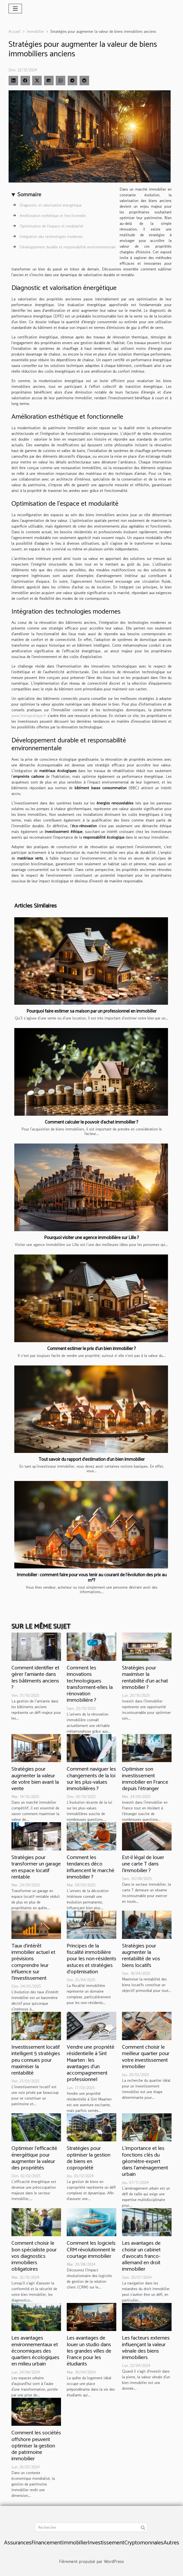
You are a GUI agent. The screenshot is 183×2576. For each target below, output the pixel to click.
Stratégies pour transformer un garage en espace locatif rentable (36, 1867)
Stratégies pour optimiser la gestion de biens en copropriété (88, 2158)
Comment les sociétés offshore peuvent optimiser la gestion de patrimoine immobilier (36, 2445)
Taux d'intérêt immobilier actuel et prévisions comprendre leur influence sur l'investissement (33, 1962)
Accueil (14, 31)
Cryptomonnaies (143, 2542)
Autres (171, 2542)
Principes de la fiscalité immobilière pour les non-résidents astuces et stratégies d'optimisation (91, 1959)
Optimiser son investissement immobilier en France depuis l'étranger (145, 1779)
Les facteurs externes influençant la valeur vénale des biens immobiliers (146, 2348)
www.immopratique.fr (28, 715)
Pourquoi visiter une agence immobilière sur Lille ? (91, 1237)
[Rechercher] (91, 2527)
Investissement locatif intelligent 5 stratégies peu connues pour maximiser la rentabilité (35, 2060)
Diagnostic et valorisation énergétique (51, 205)
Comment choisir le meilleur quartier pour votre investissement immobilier (145, 2057)
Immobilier (35, 31)
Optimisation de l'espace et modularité (51, 226)
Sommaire (29, 194)
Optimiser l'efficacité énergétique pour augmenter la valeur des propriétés (34, 2158)
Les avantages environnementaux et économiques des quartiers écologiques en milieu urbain (35, 2351)
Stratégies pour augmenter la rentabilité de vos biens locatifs (141, 1956)
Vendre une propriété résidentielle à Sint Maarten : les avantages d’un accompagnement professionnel (90, 2063)
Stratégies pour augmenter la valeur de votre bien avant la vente (35, 1779)
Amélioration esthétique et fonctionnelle (53, 215)
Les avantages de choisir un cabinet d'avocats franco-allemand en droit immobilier (141, 2256)
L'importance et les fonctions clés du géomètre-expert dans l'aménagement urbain (145, 2161)
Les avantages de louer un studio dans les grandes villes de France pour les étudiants (89, 2351)
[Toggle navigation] (15, 8)
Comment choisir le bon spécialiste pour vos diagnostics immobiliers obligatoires (34, 2256)
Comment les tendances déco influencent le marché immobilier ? (90, 1867)
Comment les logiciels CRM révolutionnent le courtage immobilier (91, 2249)
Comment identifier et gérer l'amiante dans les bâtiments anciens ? (35, 1677)
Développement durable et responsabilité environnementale (68, 247)
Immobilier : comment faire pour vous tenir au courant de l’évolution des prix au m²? (92, 1577)
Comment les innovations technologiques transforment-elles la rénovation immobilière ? (90, 1684)
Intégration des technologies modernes (51, 236)
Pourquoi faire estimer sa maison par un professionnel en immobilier (91, 1011)
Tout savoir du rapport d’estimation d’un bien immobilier (92, 1459)
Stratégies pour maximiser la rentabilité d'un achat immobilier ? (145, 1677)
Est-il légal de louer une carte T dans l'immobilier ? (143, 1864)
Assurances (17, 2542)
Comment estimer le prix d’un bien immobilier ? (91, 1348)
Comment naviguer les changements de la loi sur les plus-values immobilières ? (91, 1779)
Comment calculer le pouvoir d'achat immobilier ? (91, 1122)
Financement (46, 2542)
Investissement (106, 2542)
